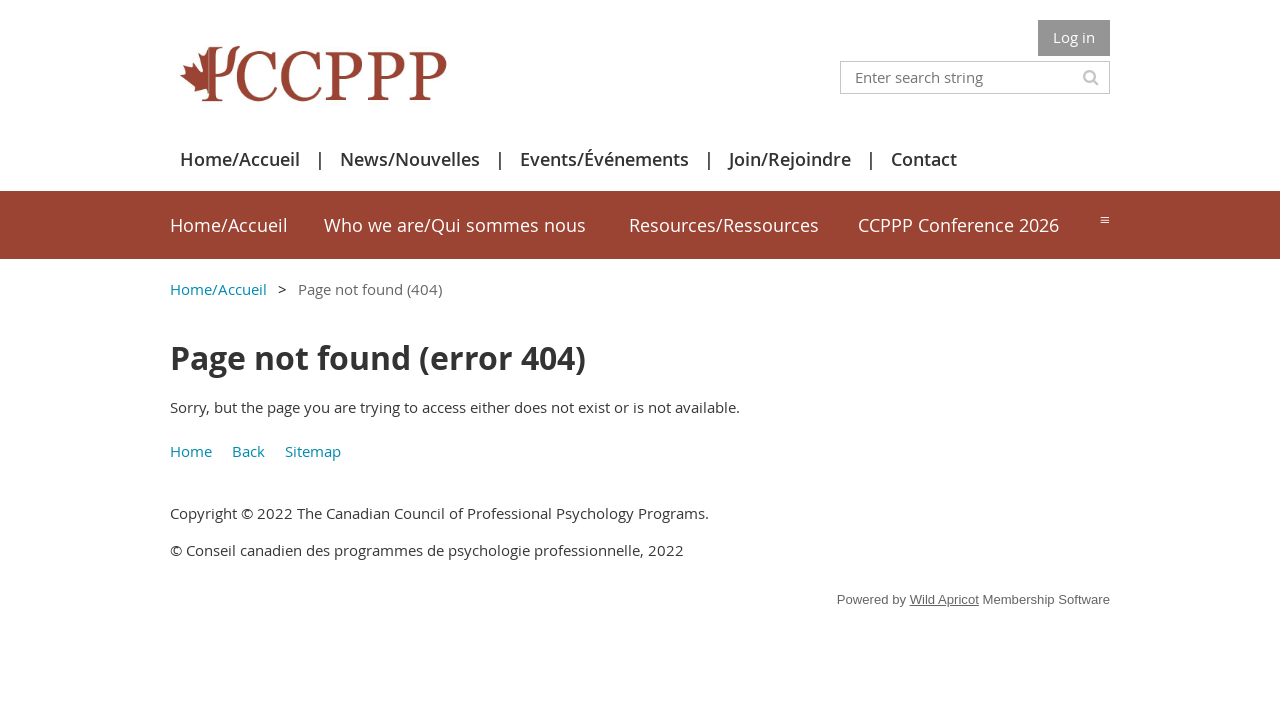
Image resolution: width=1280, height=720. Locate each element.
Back (248, 451)
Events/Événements (604, 159)
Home (191, 451)
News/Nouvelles (410, 159)
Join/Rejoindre (790, 159)
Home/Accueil (240, 159)
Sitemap (313, 451)
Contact (924, 159)
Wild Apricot (944, 599)
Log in (1074, 37)
